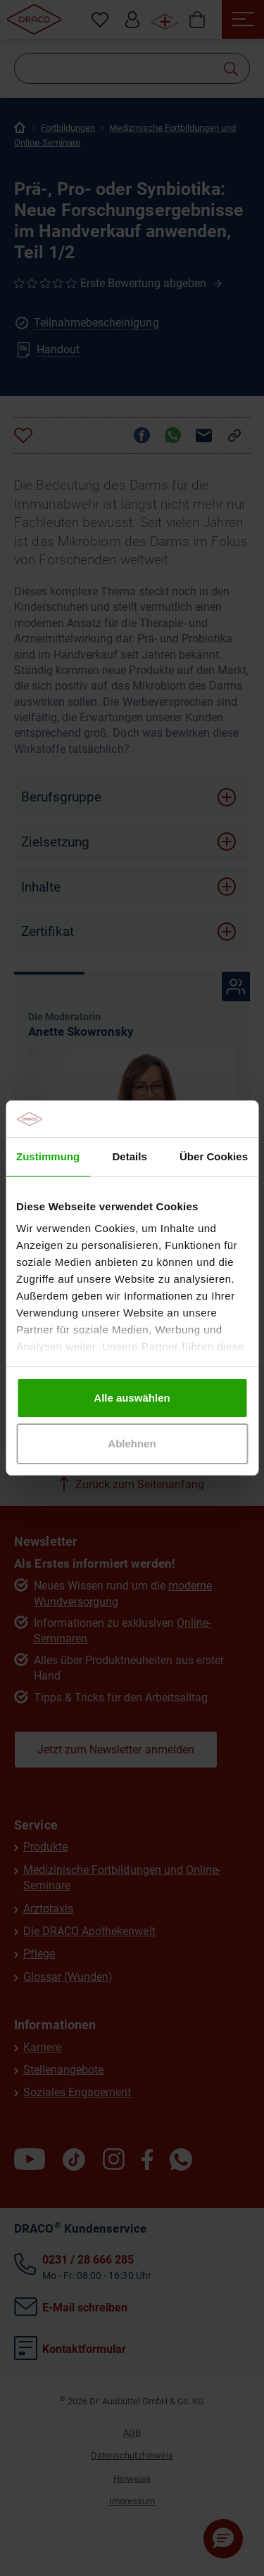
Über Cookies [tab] (214, 1156)
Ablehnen (132, 1443)
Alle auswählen (132, 1398)
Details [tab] (129, 1156)
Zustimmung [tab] (48, 1156)
